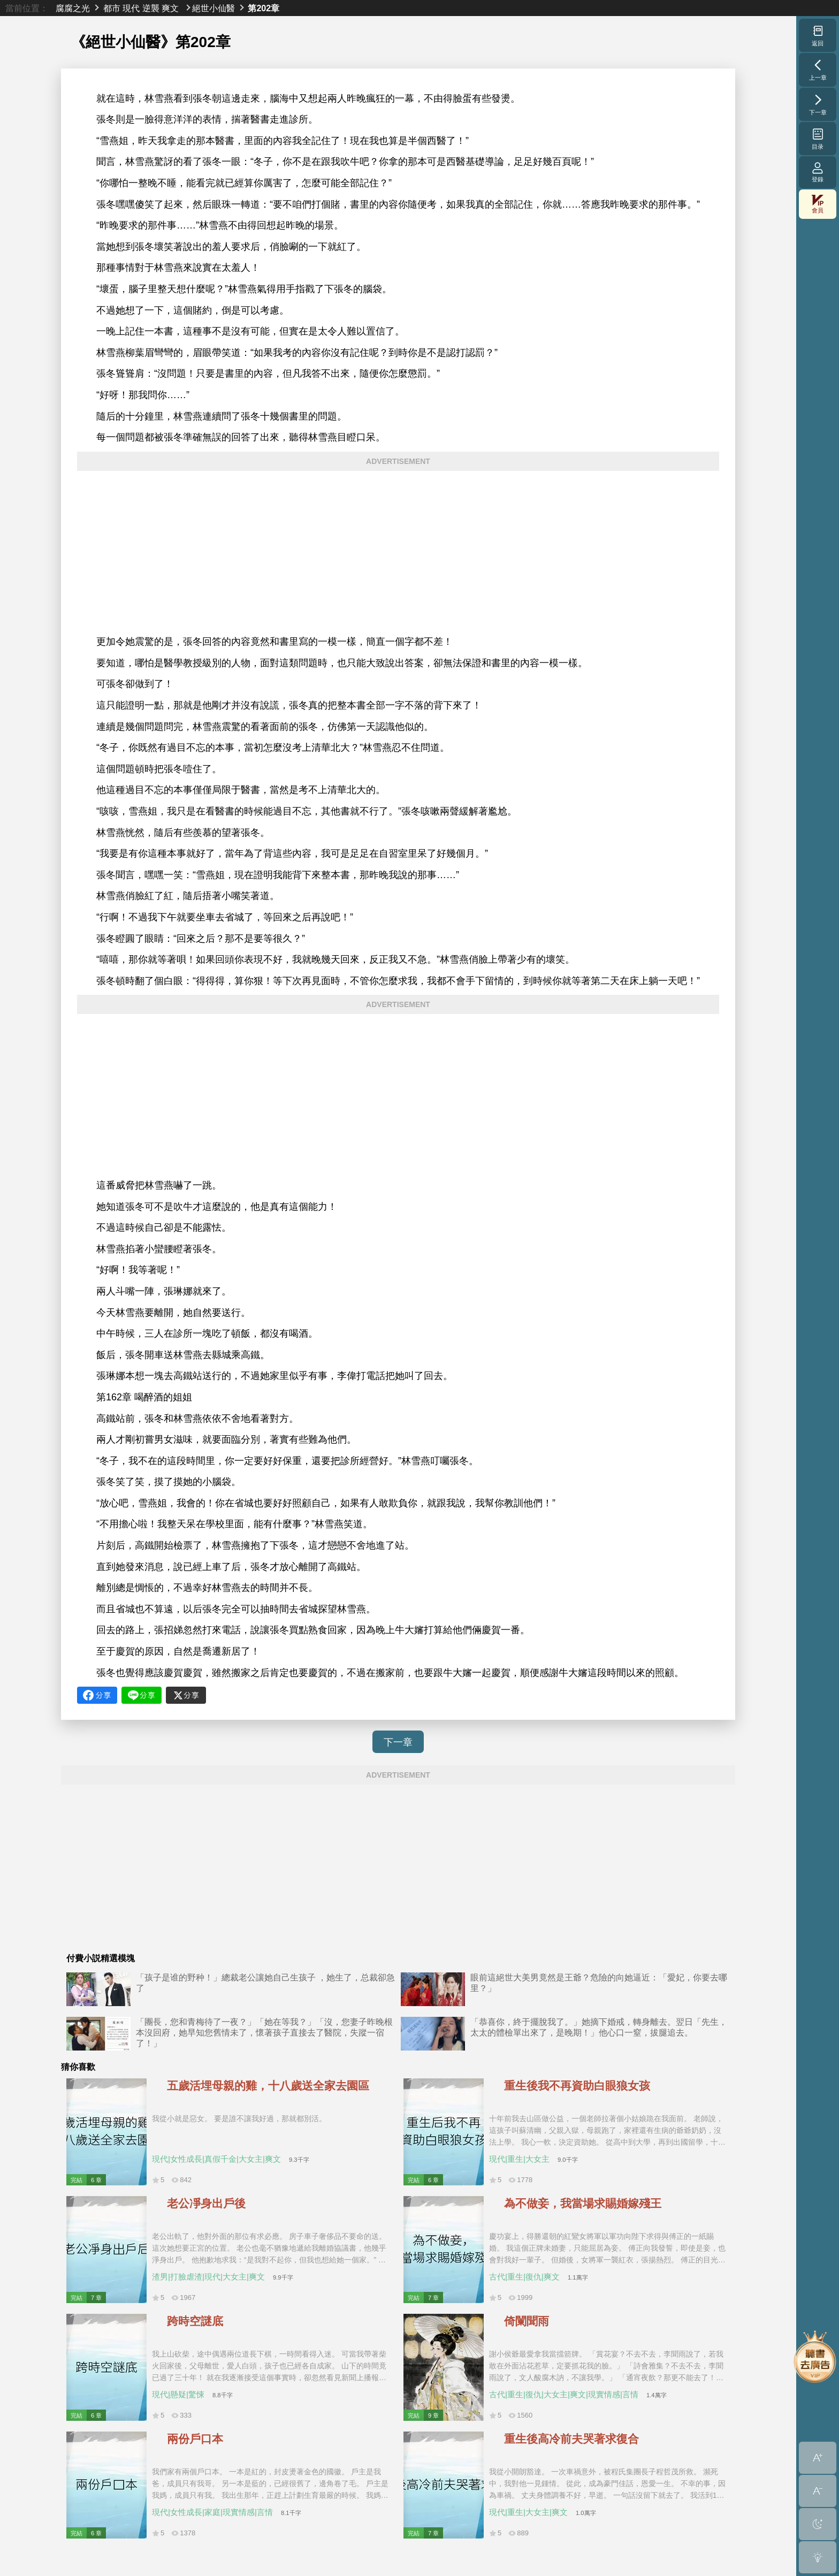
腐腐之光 (73, 8)
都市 (111, 8)
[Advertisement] (398, 553)
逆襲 (150, 8)
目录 (818, 138)
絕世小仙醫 (213, 8)
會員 (817, 204)
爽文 (170, 8)
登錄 (817, 172)
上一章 (818, 69)
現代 (131, 8)
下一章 (398, 1742)
